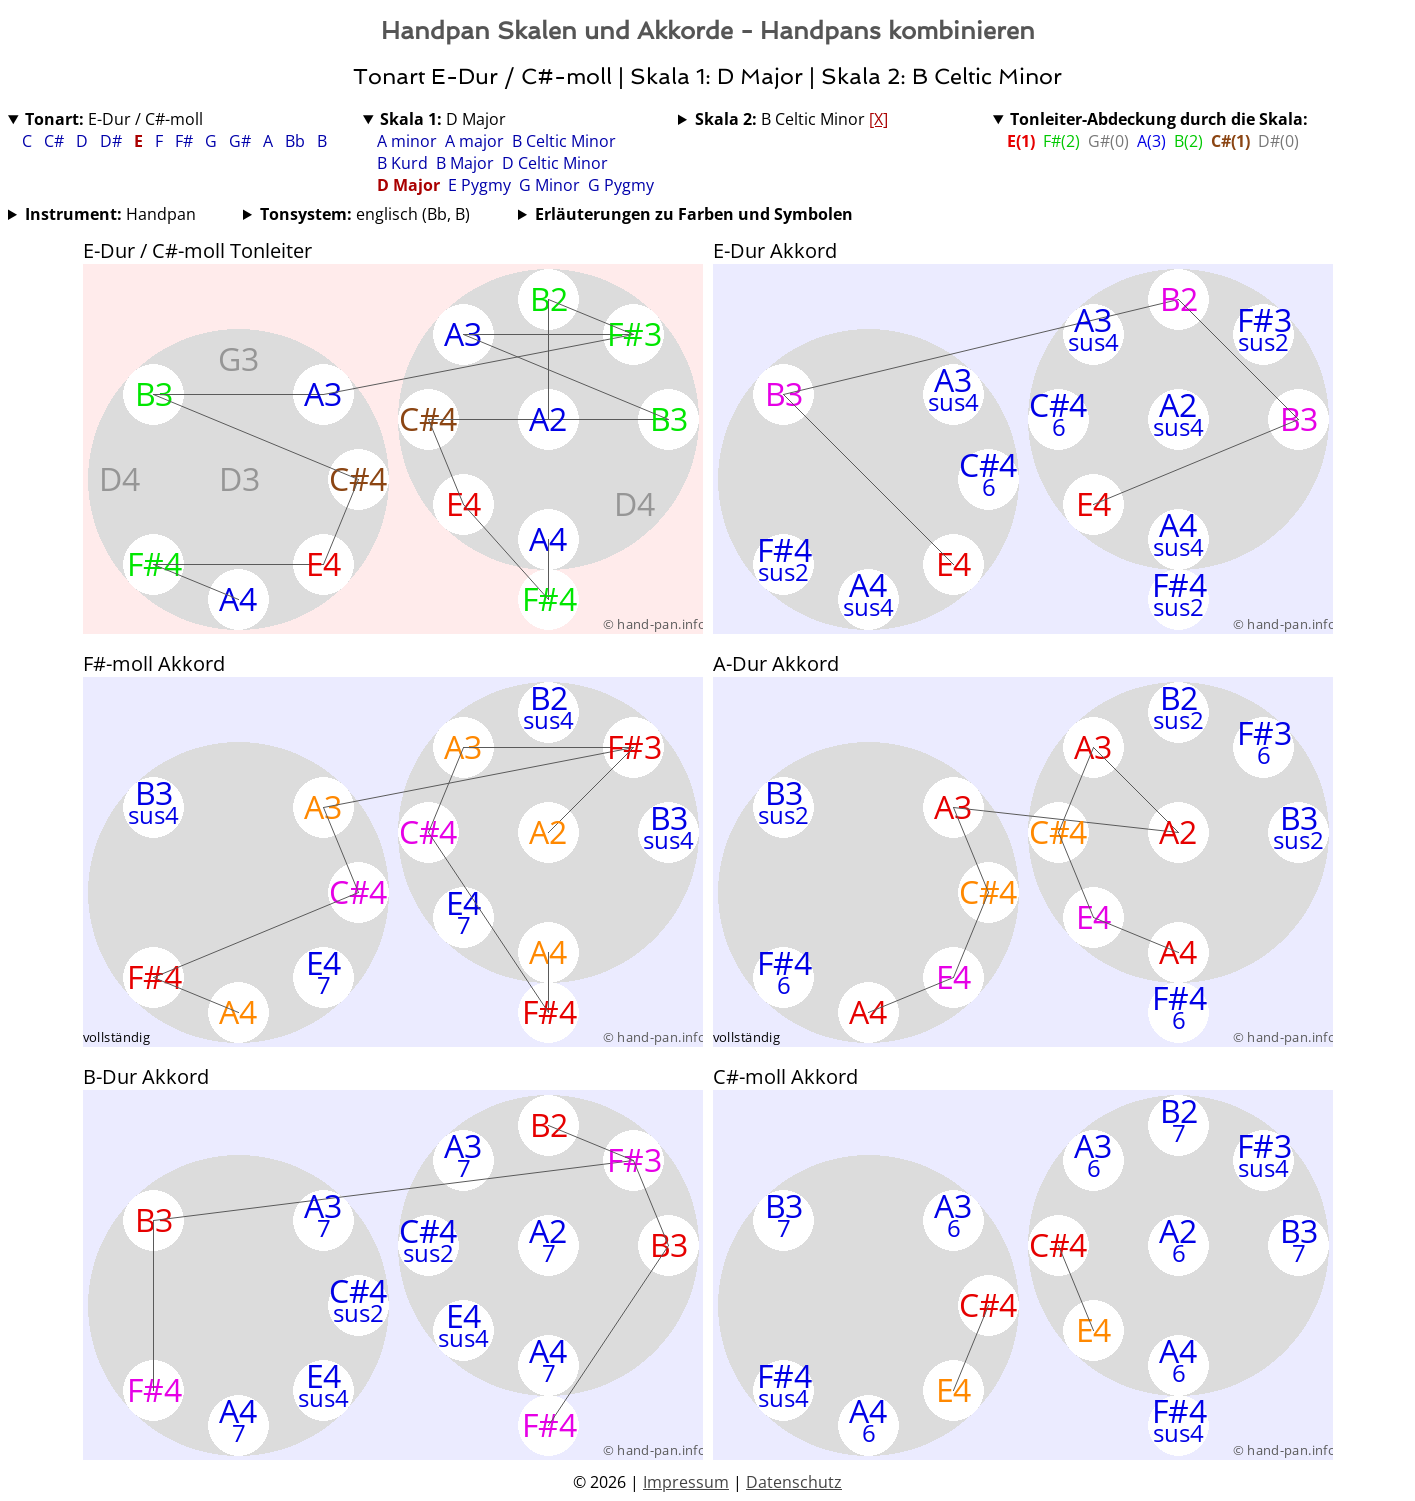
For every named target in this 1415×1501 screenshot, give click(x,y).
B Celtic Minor (564, 141)
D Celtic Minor (555, 163)
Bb (297, 141)
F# (186, 141)
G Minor (549, 185)
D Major (443, 119)
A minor (407, 141)
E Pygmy (479, 185)
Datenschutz (794, 1482)
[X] (878, 119)
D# (113, 141)
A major (474, 141)
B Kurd (402, 163)
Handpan (110, 214)
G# (242, 141)
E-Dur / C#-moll (114, 119)
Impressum (686, 1482)
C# (56, 141)
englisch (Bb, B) (365, 214)
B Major (465, 163)
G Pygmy (621, 185)
